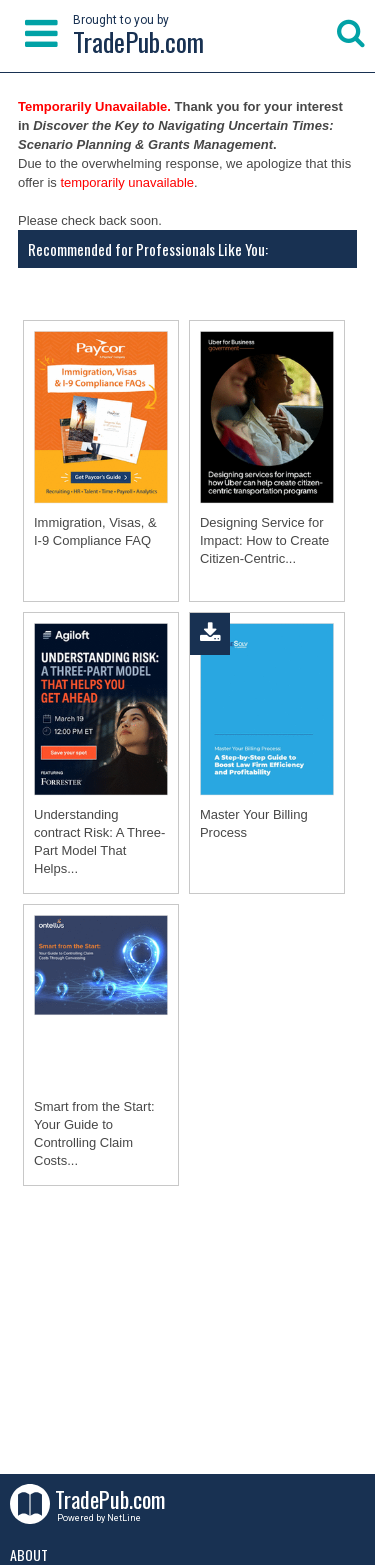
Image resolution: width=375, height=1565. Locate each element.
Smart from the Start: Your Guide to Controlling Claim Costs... (94, 1133)
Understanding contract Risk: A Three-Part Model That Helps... (99, 841)
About (29, 1554)
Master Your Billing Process (254, 823)
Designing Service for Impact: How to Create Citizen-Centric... (264, 540)
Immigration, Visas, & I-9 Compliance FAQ (95, 531)
